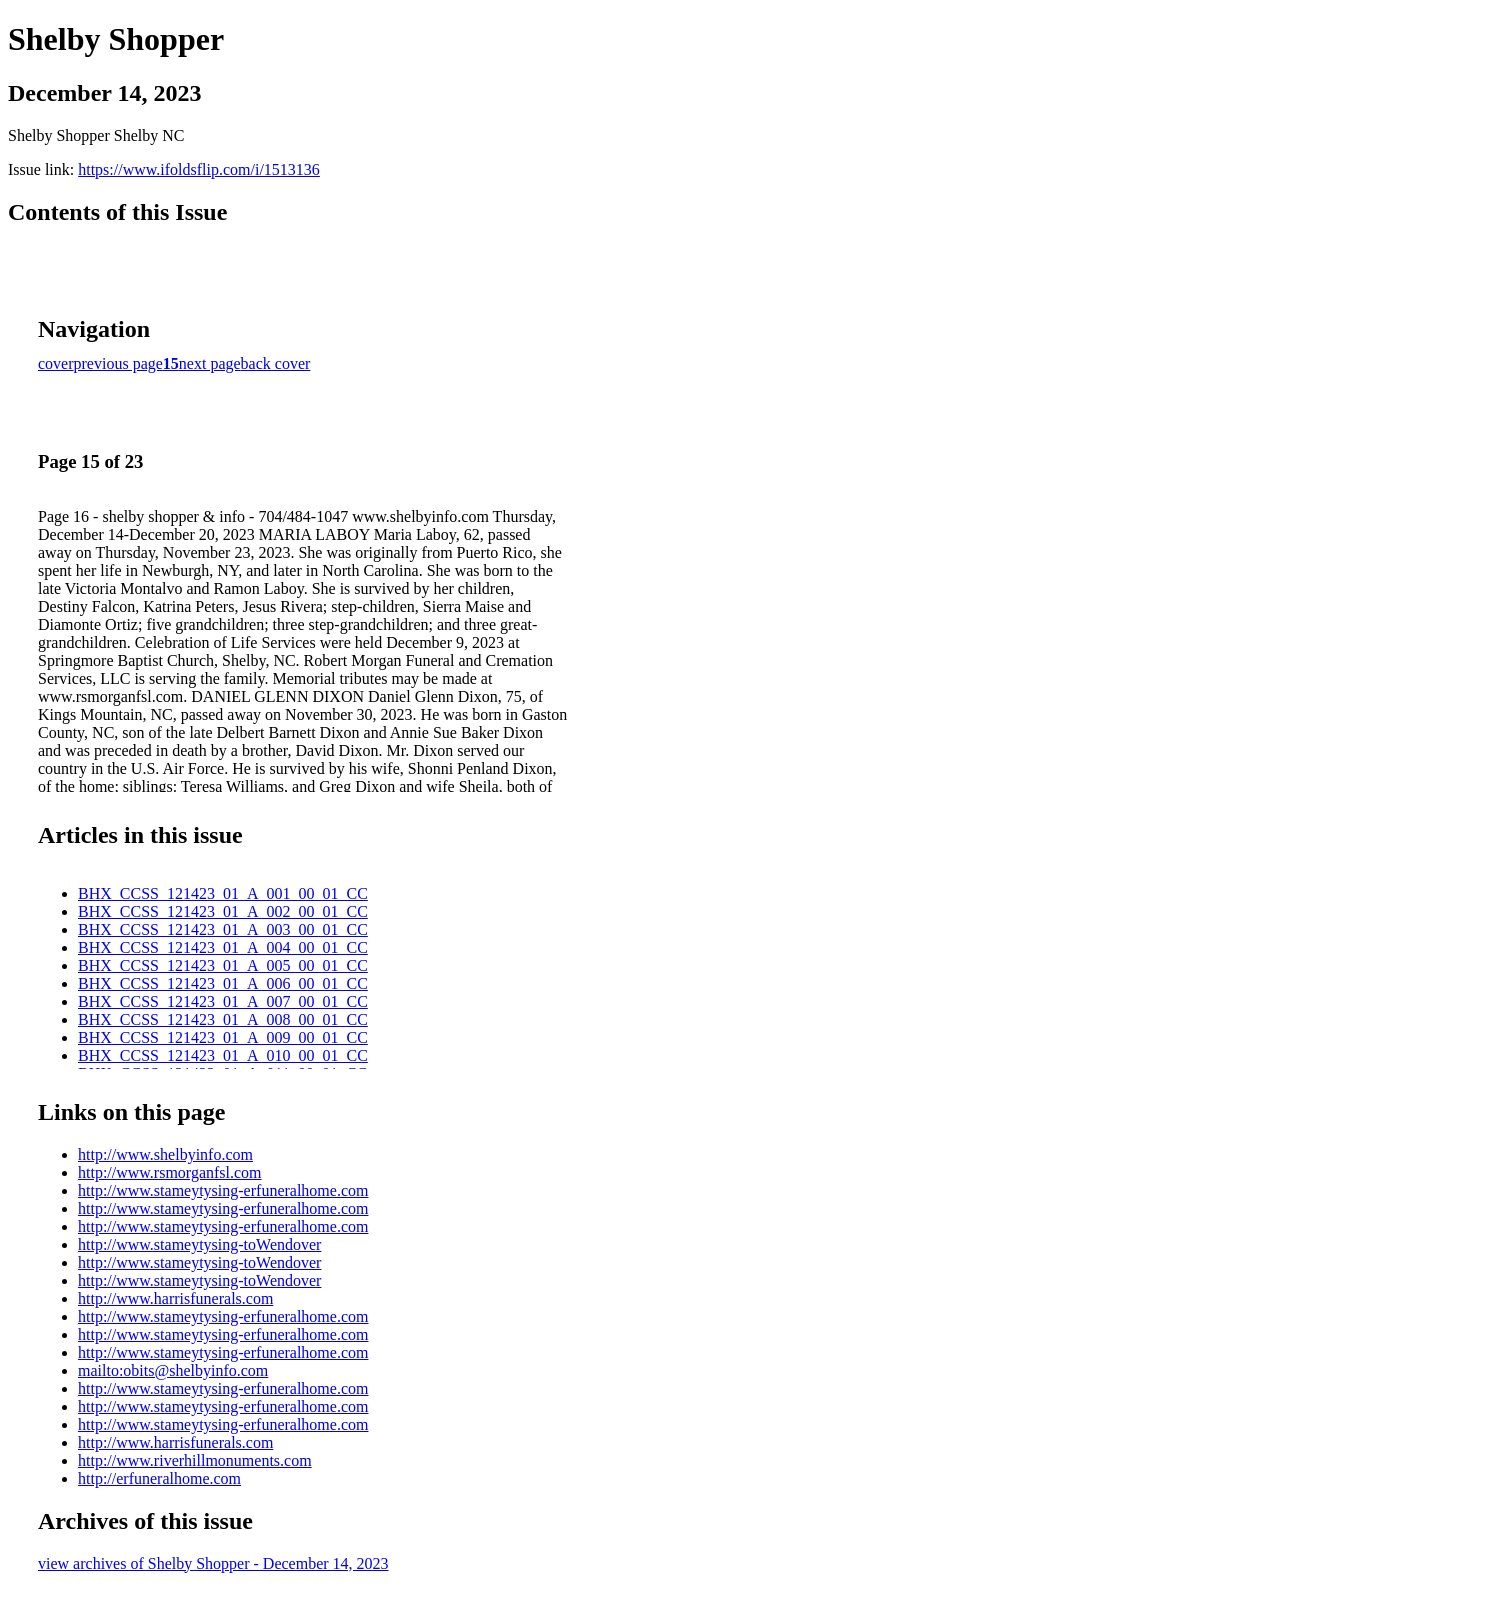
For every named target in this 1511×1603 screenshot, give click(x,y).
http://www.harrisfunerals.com (175, 1298)
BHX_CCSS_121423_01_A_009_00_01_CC (223, 1037)
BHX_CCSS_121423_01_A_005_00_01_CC (223, 965)
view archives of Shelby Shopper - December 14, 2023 (213, 1563)
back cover (276, 363)
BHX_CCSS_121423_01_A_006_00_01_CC (223, 983)
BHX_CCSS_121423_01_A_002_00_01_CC (223, 911)
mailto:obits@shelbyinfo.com (173, 1370)
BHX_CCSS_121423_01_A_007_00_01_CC (223, 1001)
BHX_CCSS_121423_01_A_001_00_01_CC (223, 893)
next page (210, 363)
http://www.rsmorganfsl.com (170, 1172)
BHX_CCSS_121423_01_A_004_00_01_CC (223, 947)
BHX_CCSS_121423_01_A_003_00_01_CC (223, 929)
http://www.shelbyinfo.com (165, 1154)
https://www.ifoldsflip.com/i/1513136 (199, 169)
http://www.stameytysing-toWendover (199, 1244)
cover (56, 363)
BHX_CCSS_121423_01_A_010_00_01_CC (223, 1055)
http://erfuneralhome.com (159, 1478)
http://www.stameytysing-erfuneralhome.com (223, 1190)
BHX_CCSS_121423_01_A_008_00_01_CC (223, 1019)
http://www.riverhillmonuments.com (195, 1460)
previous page (118, 363)
